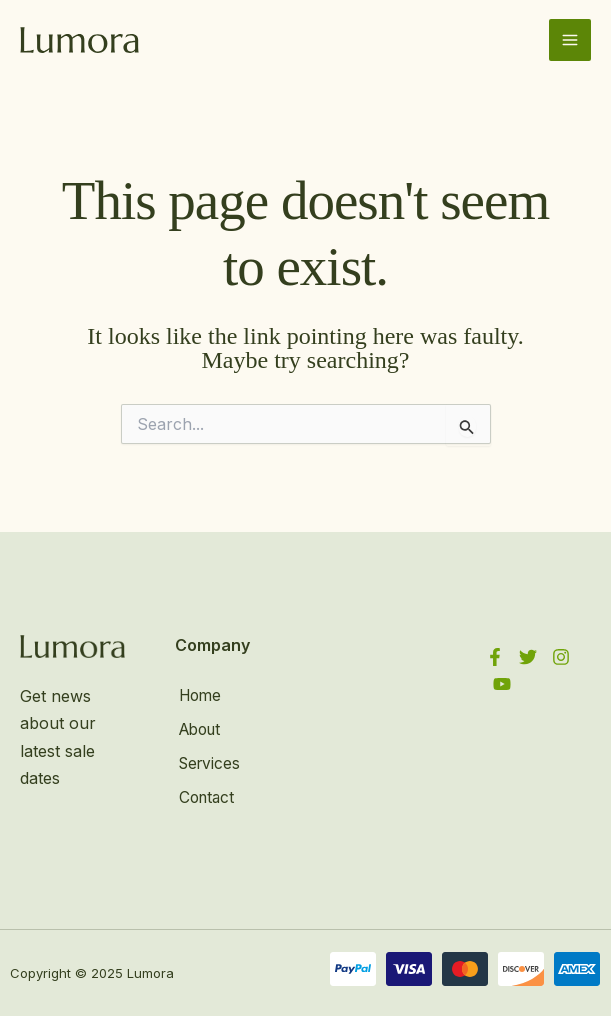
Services (207, 761)
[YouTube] (502, 684)
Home (198, 696)
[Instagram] (561, 657)
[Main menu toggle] (570, 40)
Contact (204, 793)
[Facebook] (495, 657)
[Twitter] (528, 657)
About (198, 728)
